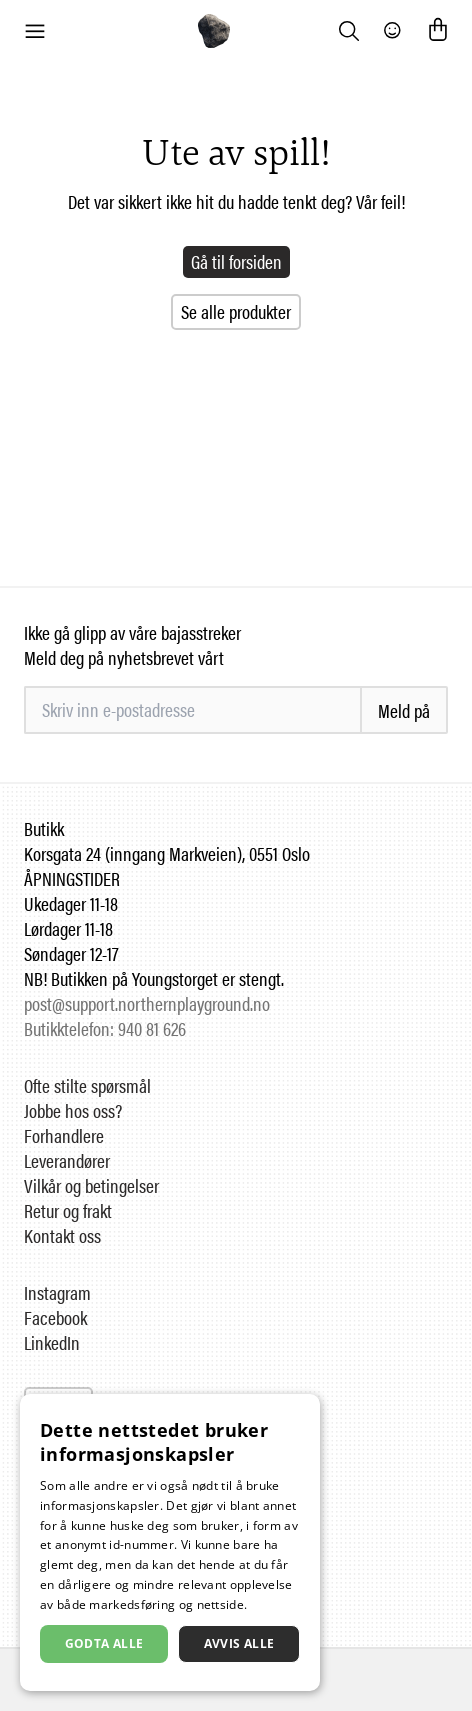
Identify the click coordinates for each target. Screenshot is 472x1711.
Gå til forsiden (236, 261)
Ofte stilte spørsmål (87, 1085)
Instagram (57, 1292)
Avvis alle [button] (239, 1643)
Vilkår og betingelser (91, 1185)
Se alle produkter (236, 311)
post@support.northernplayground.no (147, 1003)
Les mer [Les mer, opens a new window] (274, 1604)
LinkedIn (52, 1342)
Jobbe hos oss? (73, 1110)
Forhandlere (64, 1135)
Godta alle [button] (104, 1643)
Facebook (55, 1317)
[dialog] (170, 1542)
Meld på (404, 710)
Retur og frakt (68, 1210)
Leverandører (67, 1160)
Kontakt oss (62, 1235)
